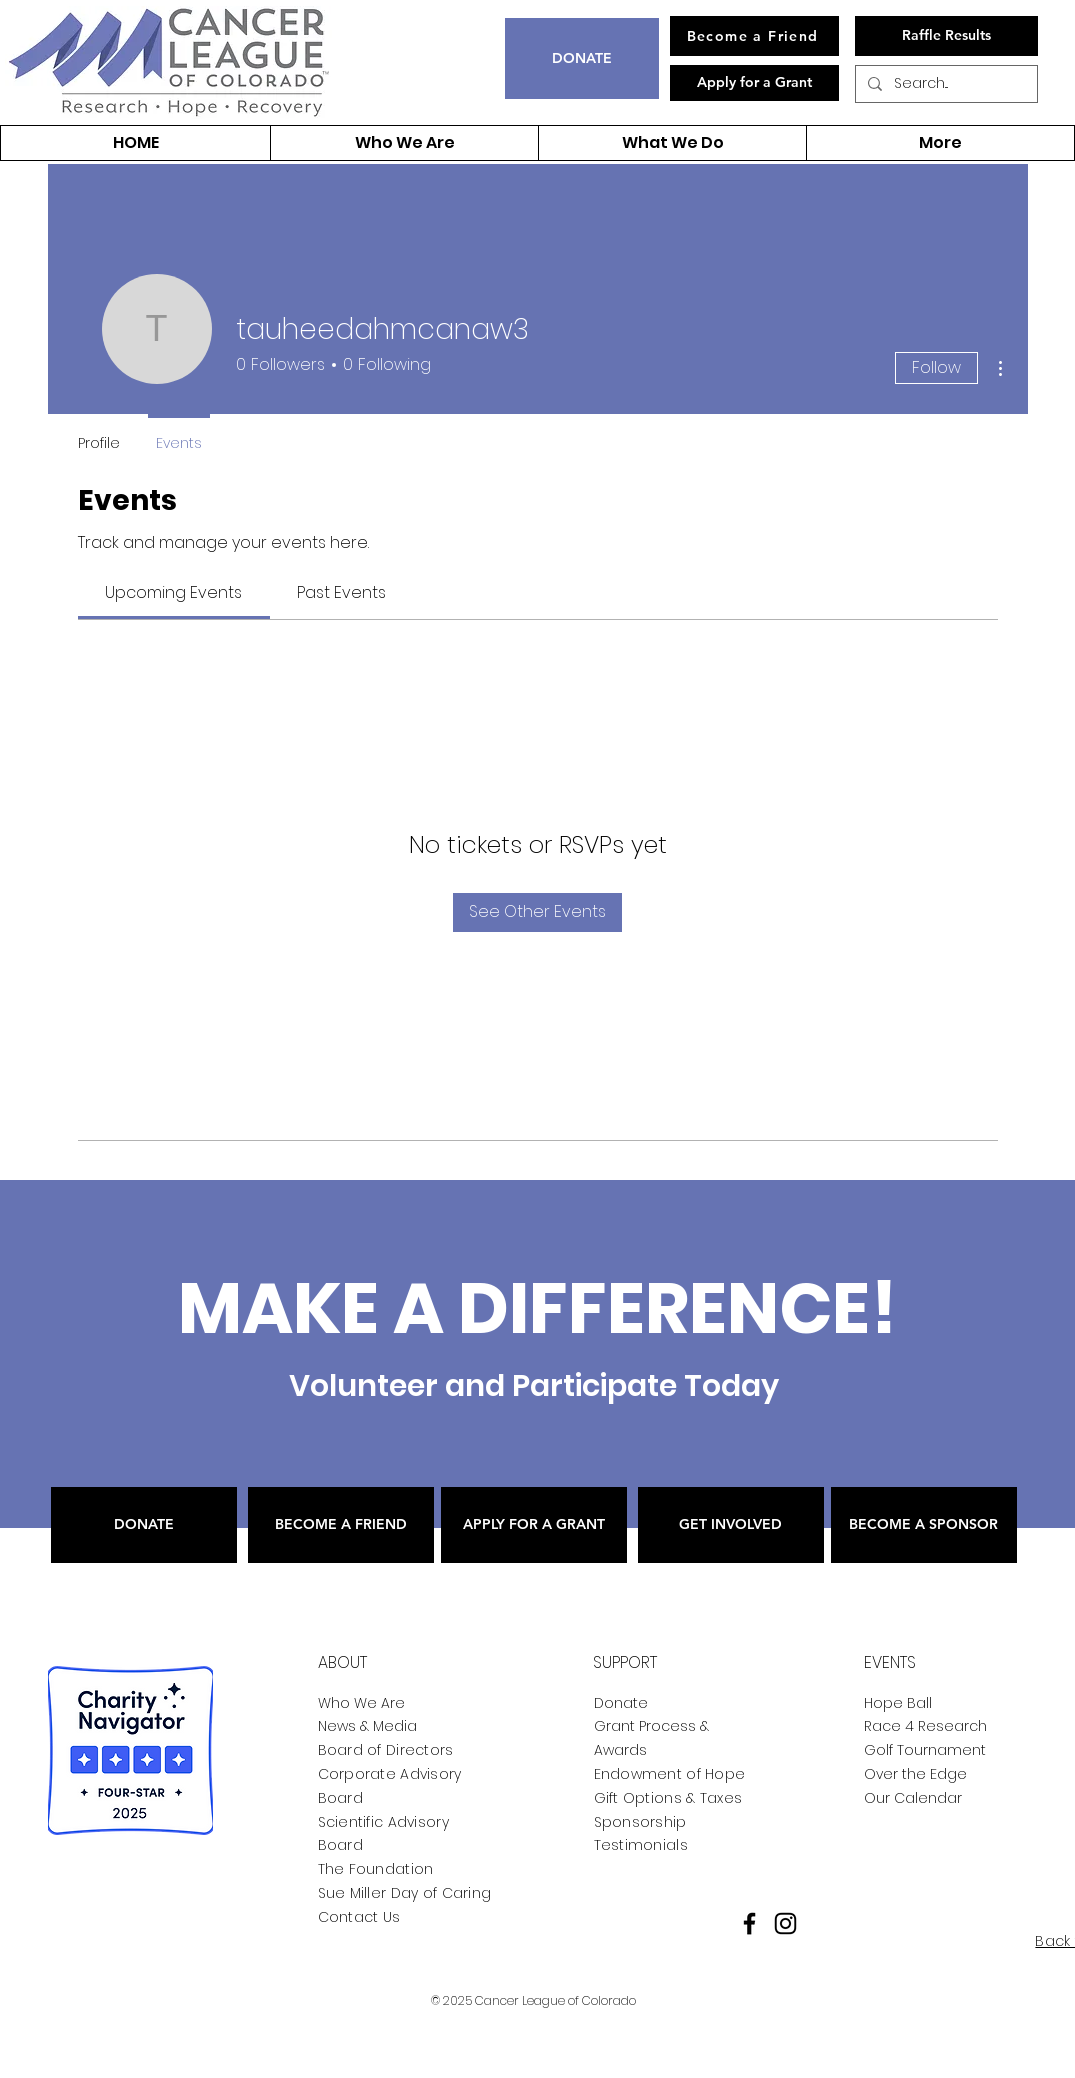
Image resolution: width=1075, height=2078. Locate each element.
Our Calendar (913, 1798)
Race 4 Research (925, 1726)
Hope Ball (898, 1703)
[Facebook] (749, 1923)
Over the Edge (915, 1774)
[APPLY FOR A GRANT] (534, 1525)
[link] (173, 592)
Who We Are (361, 1703)
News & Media (367, 1726)
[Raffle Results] (946, 36)
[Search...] (944, 84)
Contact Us (359, 1917)
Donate (621, 1703)
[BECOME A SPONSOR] (924, 1525)
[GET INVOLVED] (731, 1525)
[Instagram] (785, 1923)
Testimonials (641, 1845)
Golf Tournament (925, 1750)
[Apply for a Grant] (754, 83)
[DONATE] (582, 58)
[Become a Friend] (754, 36)
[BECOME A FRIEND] (341, 1525)
